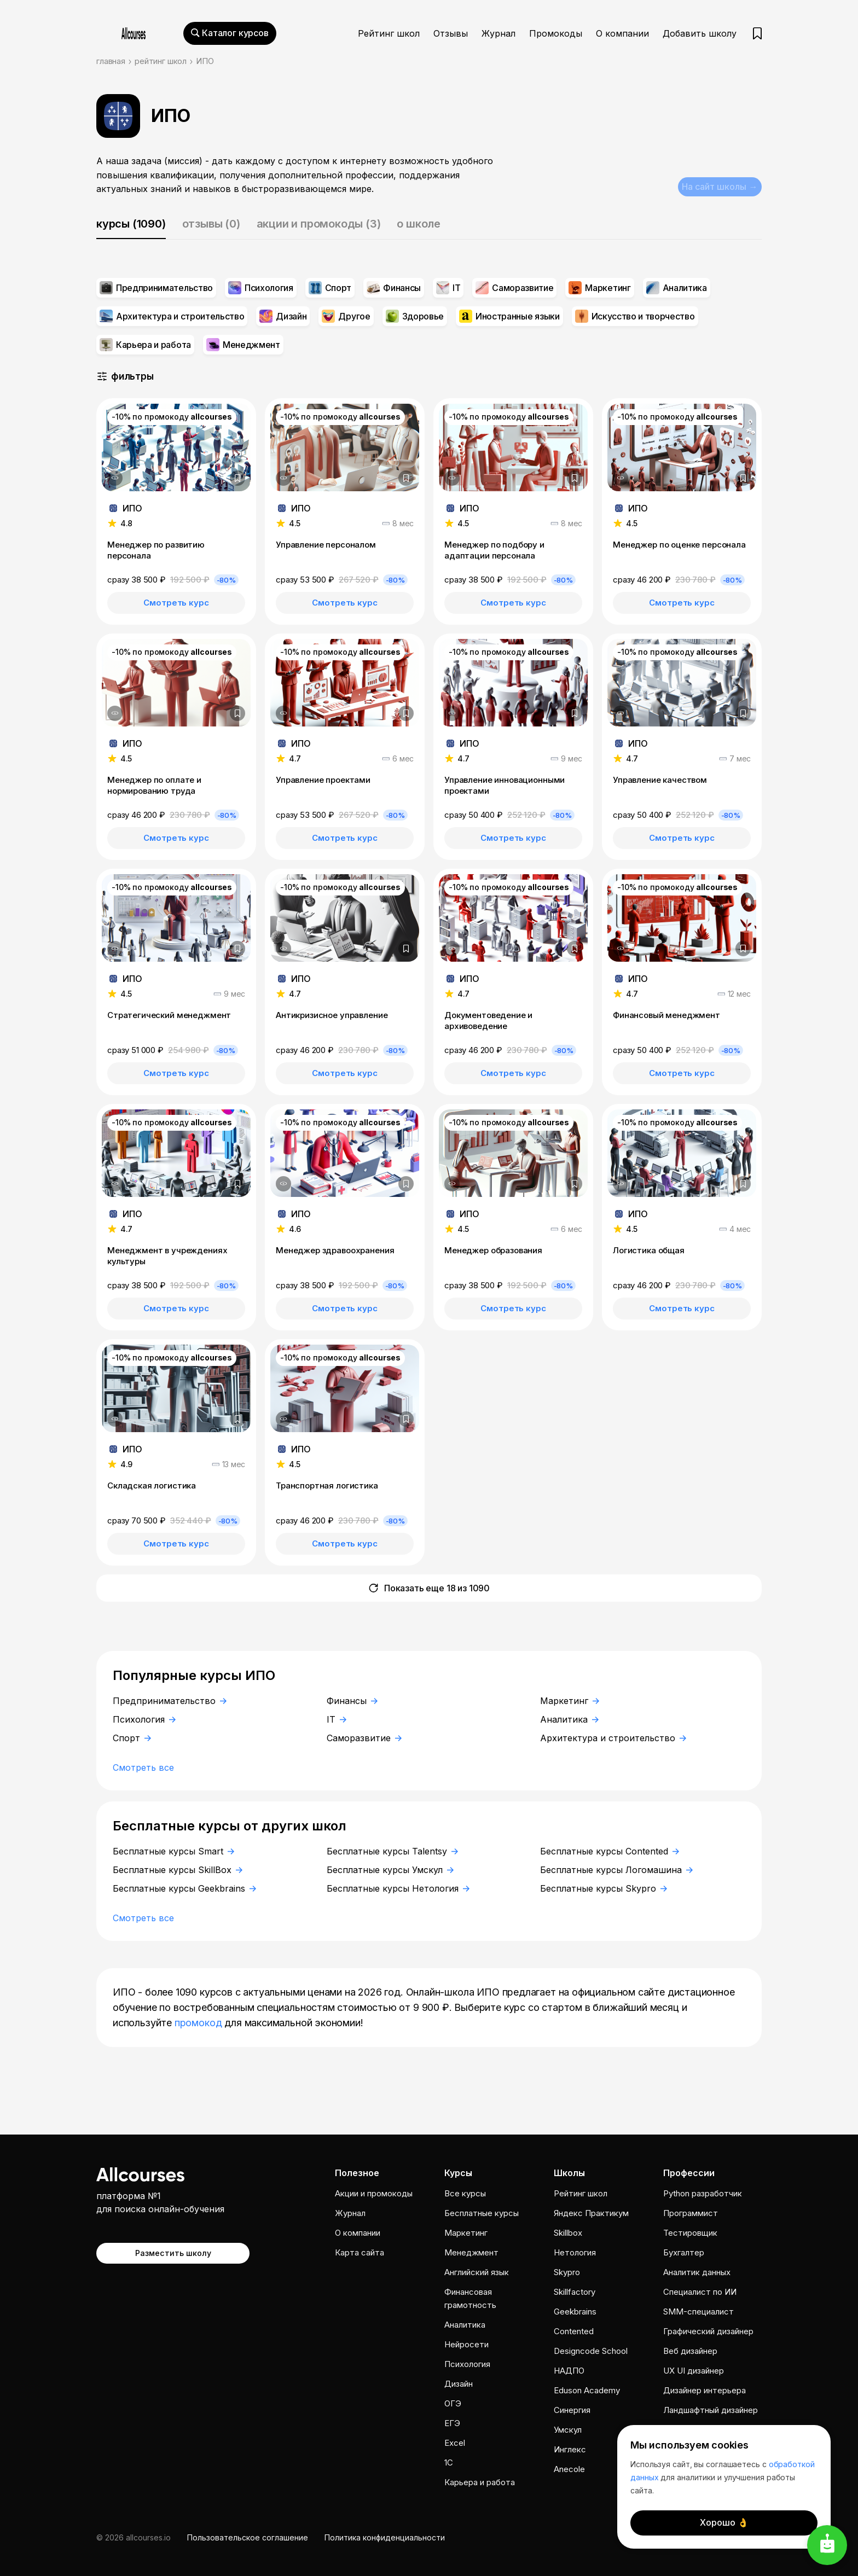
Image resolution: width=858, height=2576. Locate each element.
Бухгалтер (683, 2252)
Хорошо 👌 (724, 2522)
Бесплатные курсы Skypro (603, 1888)
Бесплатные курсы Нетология (398, 1888)
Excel (454, 2443)
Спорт (132, 1737)
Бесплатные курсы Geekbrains (184, 1888)
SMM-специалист (698, 2311)
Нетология (575, 2252)
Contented (574, 2331)
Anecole (569, 2469)
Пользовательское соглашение (247, 2537)
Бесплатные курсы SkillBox (177, 1869)
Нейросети (466, 2344)
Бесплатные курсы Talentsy (392, 1851)
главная (110, 61)
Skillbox (568, 2233)
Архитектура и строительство (613, 1737)
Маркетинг (569, 1700)
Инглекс (570, 2449)
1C (448, 2462)
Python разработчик (702, 2193)
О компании (622, 33)
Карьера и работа (479, 2482)
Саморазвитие (364, 1737)
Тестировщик (690, 2233)
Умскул (568, 2429)
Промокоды (555, 33)
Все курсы (465, 2193)
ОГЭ (452, 2403)
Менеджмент (471, 2252)
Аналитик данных (697, 2272)
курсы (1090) (131, 224)
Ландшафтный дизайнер (710, 2410)
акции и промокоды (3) (319, 224)
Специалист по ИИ (700, 2292)
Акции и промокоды (374, 2193)
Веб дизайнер (690, 2351)
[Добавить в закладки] (237, 478)
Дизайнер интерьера (704, 2390)
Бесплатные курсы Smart (173, 1851)
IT (336, 1719)
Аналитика (569, 1719)
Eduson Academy (587, 2390)
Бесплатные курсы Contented (609, 1851)
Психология (144, 1719)
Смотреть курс (175, 602)
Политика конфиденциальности (384, 2537)
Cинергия (572, 2410)
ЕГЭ (452, 2423)
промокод (198, 2022)
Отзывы (450, 33)
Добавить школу (700, 33)
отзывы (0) (211, 224)
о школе (418, 224)
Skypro (567, 2272)
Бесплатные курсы (481, 2213)
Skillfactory (574, 2292)
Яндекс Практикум (591, 2213)
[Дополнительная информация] (115, 478)
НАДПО (569, 2370)
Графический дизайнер (708, 2331)
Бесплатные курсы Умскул (390, 1869)
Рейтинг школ (389, 33)
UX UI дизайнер (693, 2370)
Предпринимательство (170, 1700)
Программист (690, 2213)
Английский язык (476, 2272)
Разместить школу (173, 2252)
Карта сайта (359, 2252)
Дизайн (458, 2384)
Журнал (498, 33)
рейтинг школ (161, 61)
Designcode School (591, 2351)
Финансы (352, 1700)
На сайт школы (717, 184)
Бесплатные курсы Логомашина (616, 1869)
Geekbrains (575, 2311)
